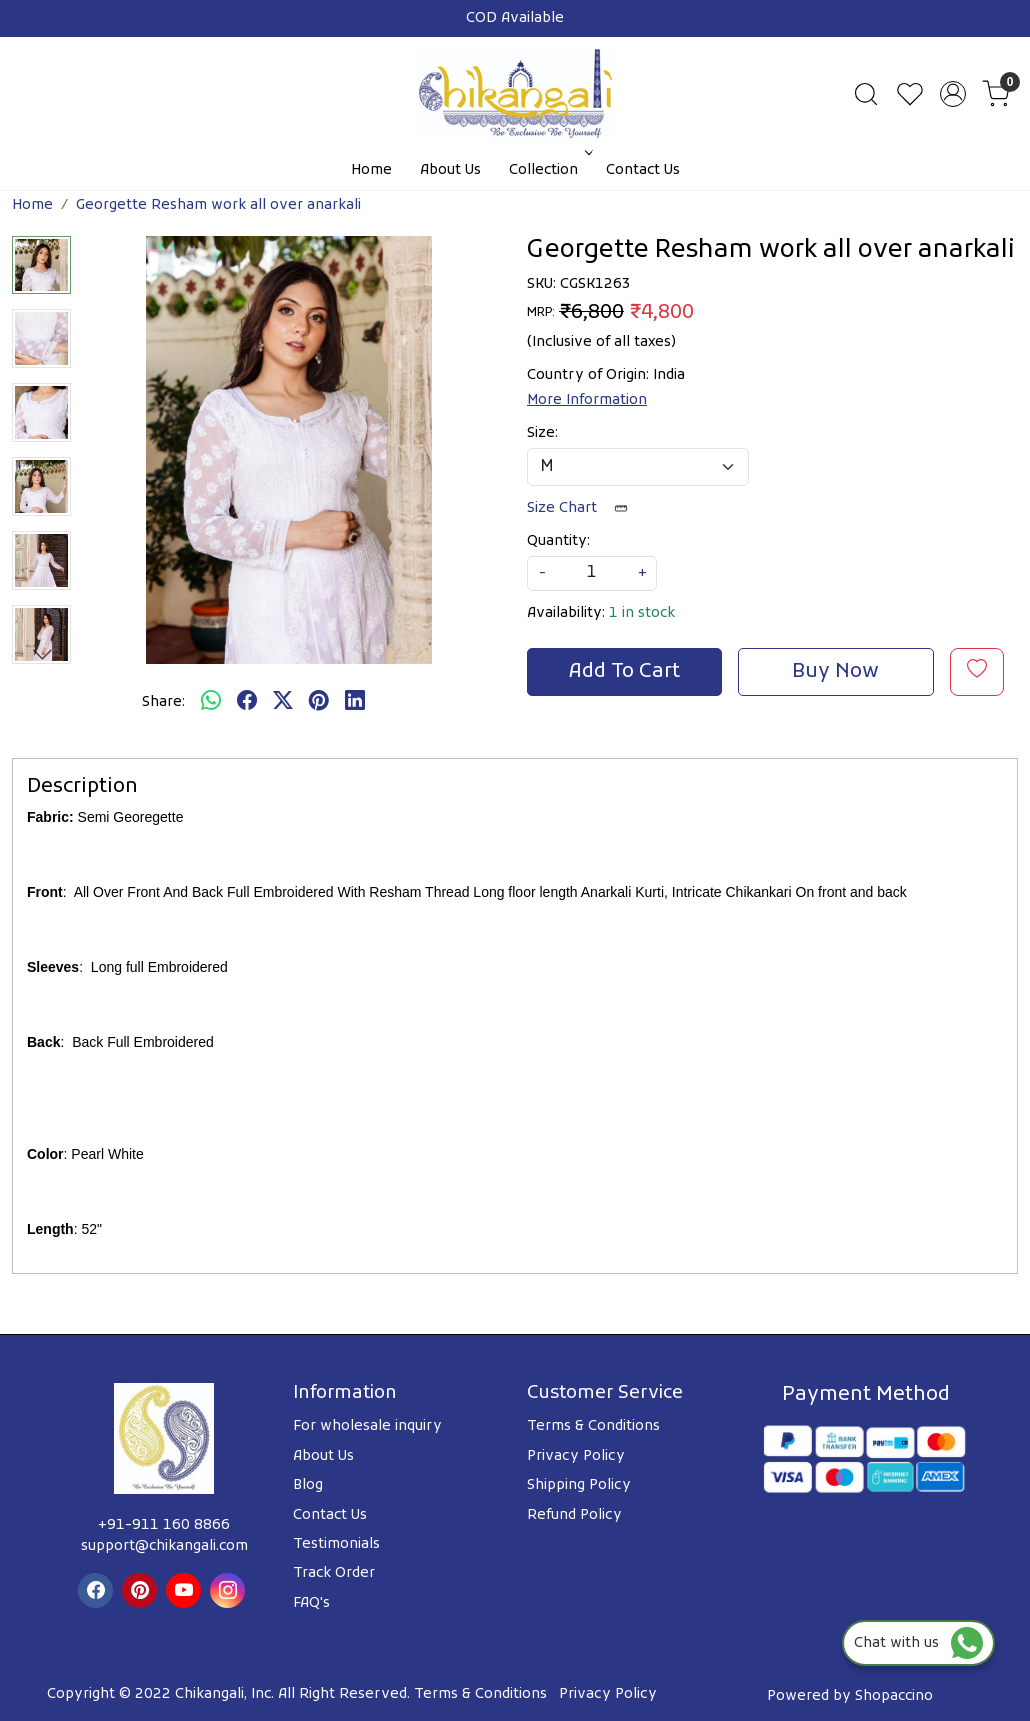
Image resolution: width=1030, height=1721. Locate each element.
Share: (163, 702)
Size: (542, 433)
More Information (587, 400)
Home (371, 170)
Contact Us (643, 170)
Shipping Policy (579, 1485)
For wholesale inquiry (367, 1426)
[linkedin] (355, 703)
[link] (866, 94)
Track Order (334, 1573)
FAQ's (311, 1603)
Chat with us (918, 1643)
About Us (450, 170)
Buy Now (835, 672)
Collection (549, 170)
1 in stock (642, 613)
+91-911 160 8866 (164, 1525)
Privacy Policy (576, 1456)
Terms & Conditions (593, 1426)
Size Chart (584, 508)
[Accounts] (953, 94)
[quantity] (592, 573)
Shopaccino (894, 1696)
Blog (308, 1485)
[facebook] (247, 703)
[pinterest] (319, 703)
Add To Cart (624, 672)
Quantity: (558, 541)
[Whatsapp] (211, 703)
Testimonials (336, 1544)
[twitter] (283, 703)
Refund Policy (574, 1515)
